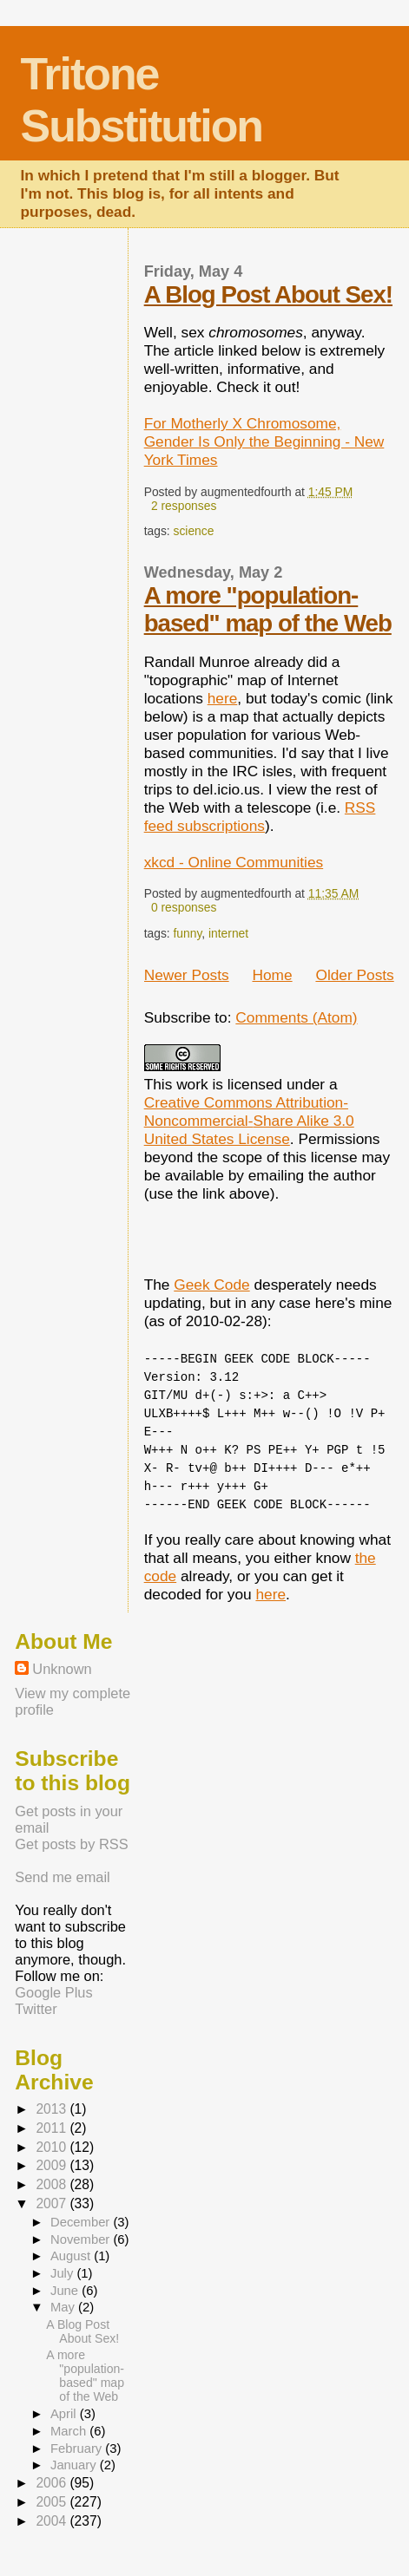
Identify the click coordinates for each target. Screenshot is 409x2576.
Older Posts (354, 975)
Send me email (62, 1877)
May (64, 2307)
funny (188, 933)
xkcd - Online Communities (233, 862)
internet (228, 933)
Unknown (61, 1669)
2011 (52, 2128)
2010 (52, 2147)
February (77, 2448)
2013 (52, 2109)
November (81, 2239)
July (63, 2273)
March (69, 2431)
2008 (52, 2184)
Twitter (35, 2009)
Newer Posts (186, 975)
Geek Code (211, 1284)
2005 (52, 2501)
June (66, 2291)
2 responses (183, 506)
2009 (52, 2165)
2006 (52, 2482)
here (223, 698)
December (81, 2222)
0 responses (183, 907)
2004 (52, 2521)
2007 (52, 2203)
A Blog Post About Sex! (268, 294)
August (72, 2256)
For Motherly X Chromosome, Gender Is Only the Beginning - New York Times (264, 441)
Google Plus (53, 1992)
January (75, 2465)
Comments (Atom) (296, 1017)
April (65, 2414)
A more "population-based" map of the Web (268, 609)
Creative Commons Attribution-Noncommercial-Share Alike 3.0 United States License (249, 1120)
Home (272, 975)
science (194, 531)
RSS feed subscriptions (260, 816)
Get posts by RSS (71, 1844)
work (192, 1084)
